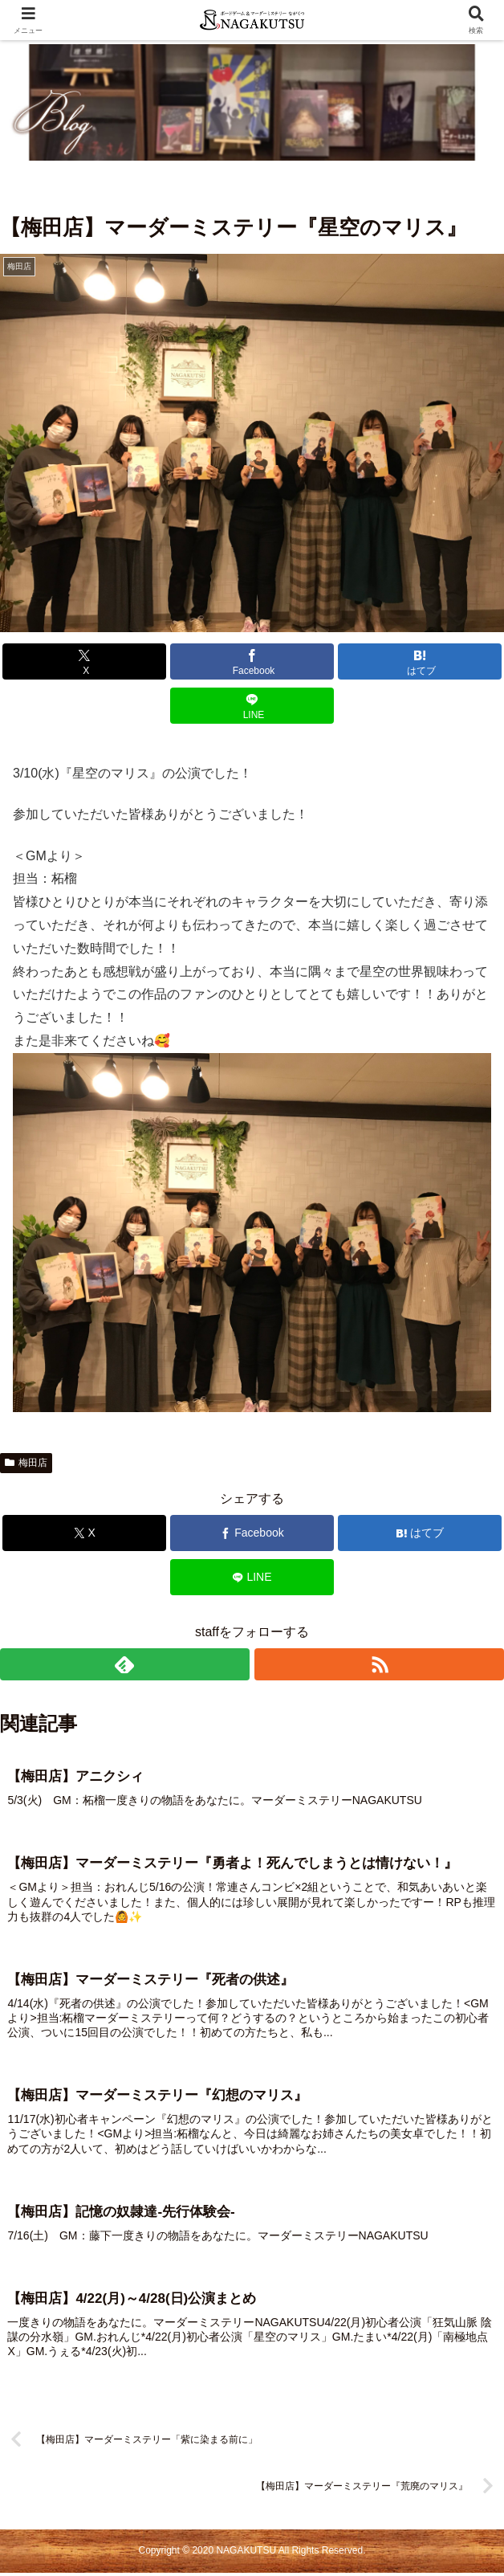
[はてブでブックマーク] (420, 661)
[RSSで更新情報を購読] (379, 1664)
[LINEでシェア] (252, 706)
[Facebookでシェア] (252, 661)
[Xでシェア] (84, 661)
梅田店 (26, 1462)
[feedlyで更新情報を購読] (125, 1664)
